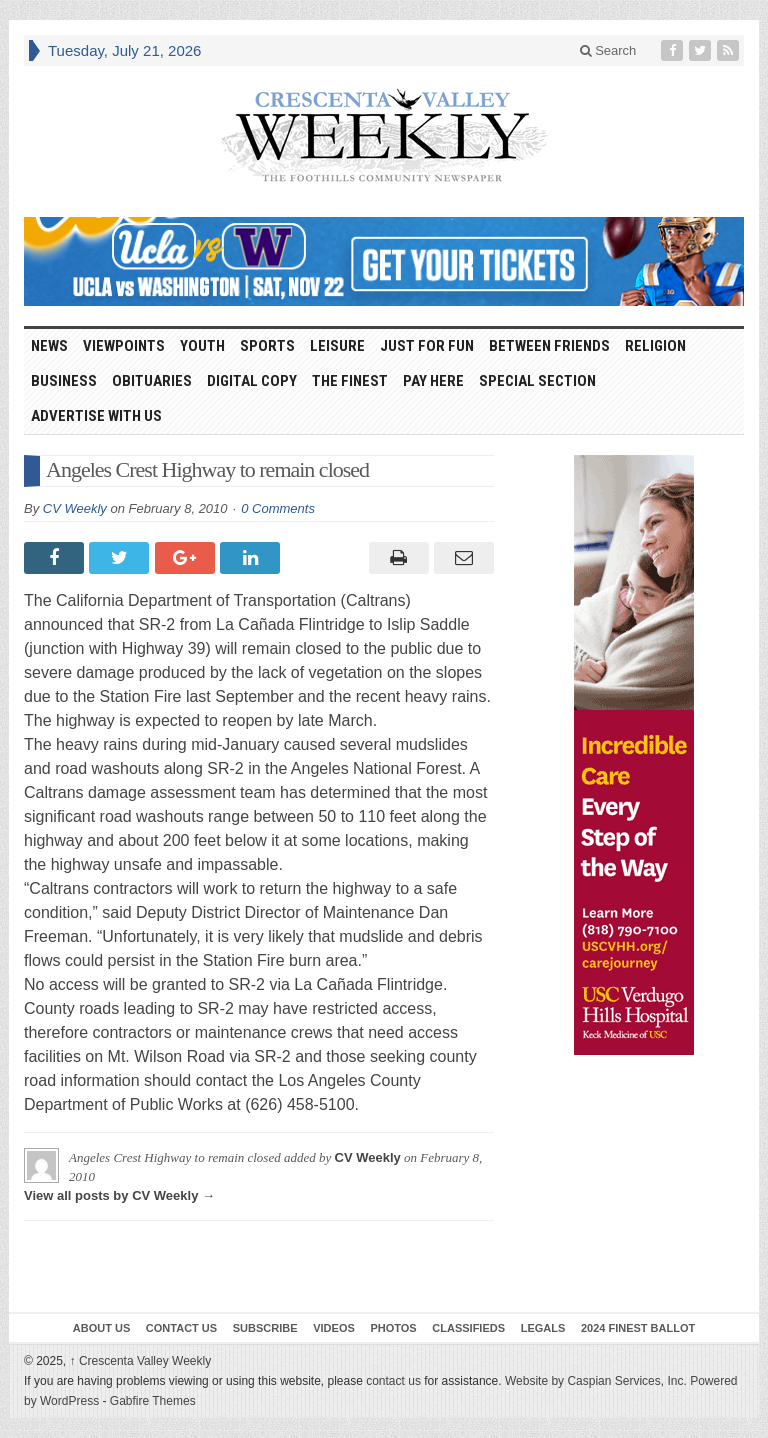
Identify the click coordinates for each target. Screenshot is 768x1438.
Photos (393, 1328)
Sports (267, 346)
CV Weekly (75, 508)
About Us (101, 1328)
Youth (202, 346)
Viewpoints (124, 346)
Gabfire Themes (153, 1401)
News (49, 346)
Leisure (337, 346)
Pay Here (433, 381)
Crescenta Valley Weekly (141, 1361)
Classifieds (468, 1328)
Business (64, 381)
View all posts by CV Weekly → (119, 1195)
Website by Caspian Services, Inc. (596, 1381)
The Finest (350, 381)
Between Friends (549, 346)
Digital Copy (252, 381)
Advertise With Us (96, 416)
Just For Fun (427, 346)
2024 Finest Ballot (638, 1328)
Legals (543, 1328)
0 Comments (278, 508)
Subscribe (265, 1328)
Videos (334, 1328)
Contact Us (181, 1328)
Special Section (537, 381)
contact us (393, 1381)
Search (608, 50)
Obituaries (152, 381)
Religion (655, 346)
